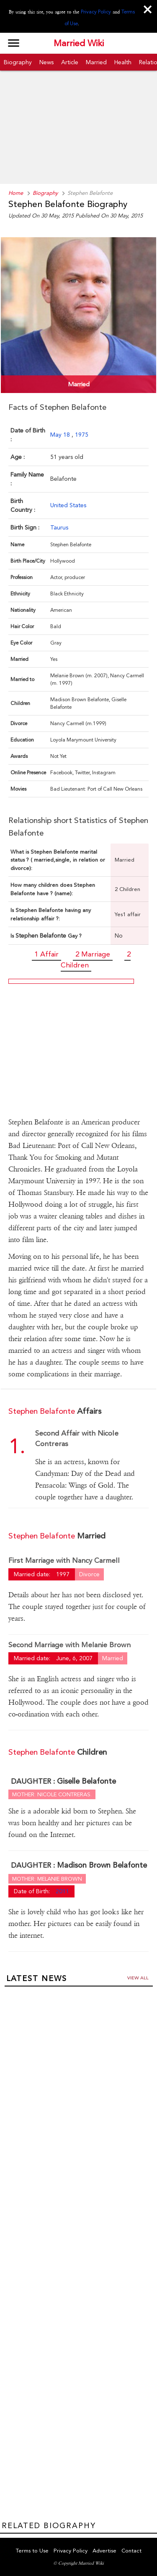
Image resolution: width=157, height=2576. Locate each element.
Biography (18, 62)
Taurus (59, 527)
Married (96, 62)
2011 (62, 1891)
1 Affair (46, 954)
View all (138, 1978)
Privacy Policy (96, 12)
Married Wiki (79, 43)
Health (122, 62)
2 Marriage (92, 954)
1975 (81, 434)
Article (69, 62)
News (46, 62)
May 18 (61, 434)
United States (68, 505)
